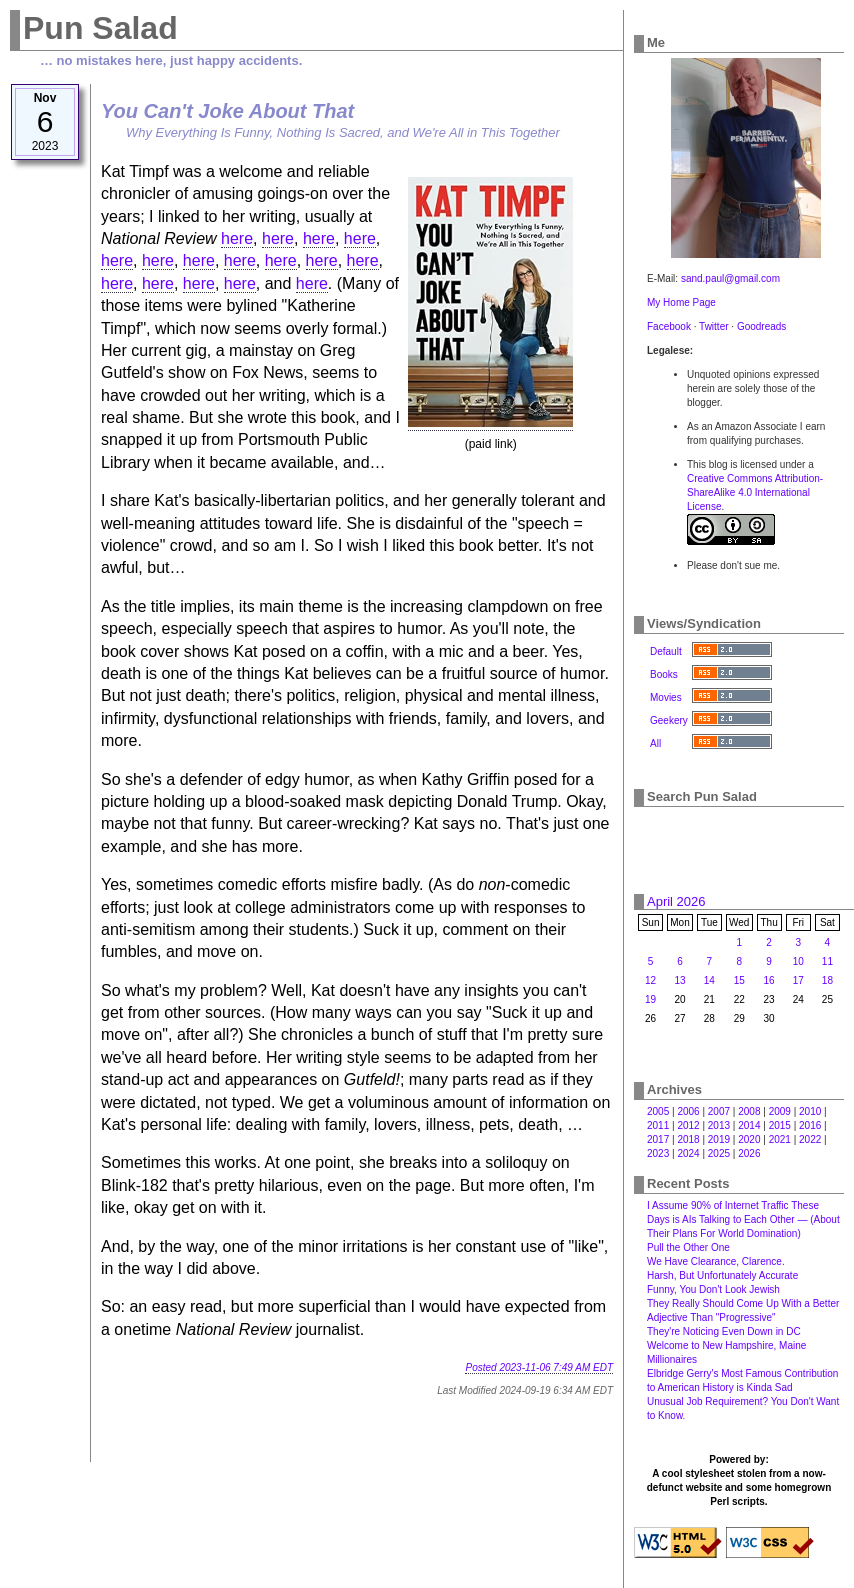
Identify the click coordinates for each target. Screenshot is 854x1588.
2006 (688, 1111)
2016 (810, 1125)
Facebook (669, 326)
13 (679, 980)
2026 (749, 1153)
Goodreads (761, 326)
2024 (688, 1153)
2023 (658, 1153)
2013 (719, 1125)
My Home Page (681, 302)
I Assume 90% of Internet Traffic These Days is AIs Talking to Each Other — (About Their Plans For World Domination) (743, 1219)
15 (739, 980)
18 (827, 980)
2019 (719, 1139)
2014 (749, 1125)
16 (769, 980)
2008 (749, 1111)
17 (798, 980)
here (237, 238)
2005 (658, 1111)
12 (650, 980)
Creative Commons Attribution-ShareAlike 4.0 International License (755, 492)
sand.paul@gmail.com (730, 278)
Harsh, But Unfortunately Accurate (722, 1275)
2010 (810, 1111)
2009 (780, 1111)
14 (709, 980)
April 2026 (676, 901)
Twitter (713, 326)
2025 (719, 1153)
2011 (658, 1125)
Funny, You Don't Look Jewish (713, 1289)
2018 (688, 1139)
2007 (719, 1111)
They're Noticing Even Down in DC (724, 1331)
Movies (666, 697)
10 (798, 961)
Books (664, 674)
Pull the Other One (688, 1247)
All (655, 743)
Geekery (669, 720)
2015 (780, 1125)
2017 (658, 1139)
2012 (688, 1125)
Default (666, 651)
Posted (539, 1367)
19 (650, 999)
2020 (749, 1139)
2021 (780, 1139)
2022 (810, 1139)
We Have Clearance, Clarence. (716, 1261)
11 (827, 961)
